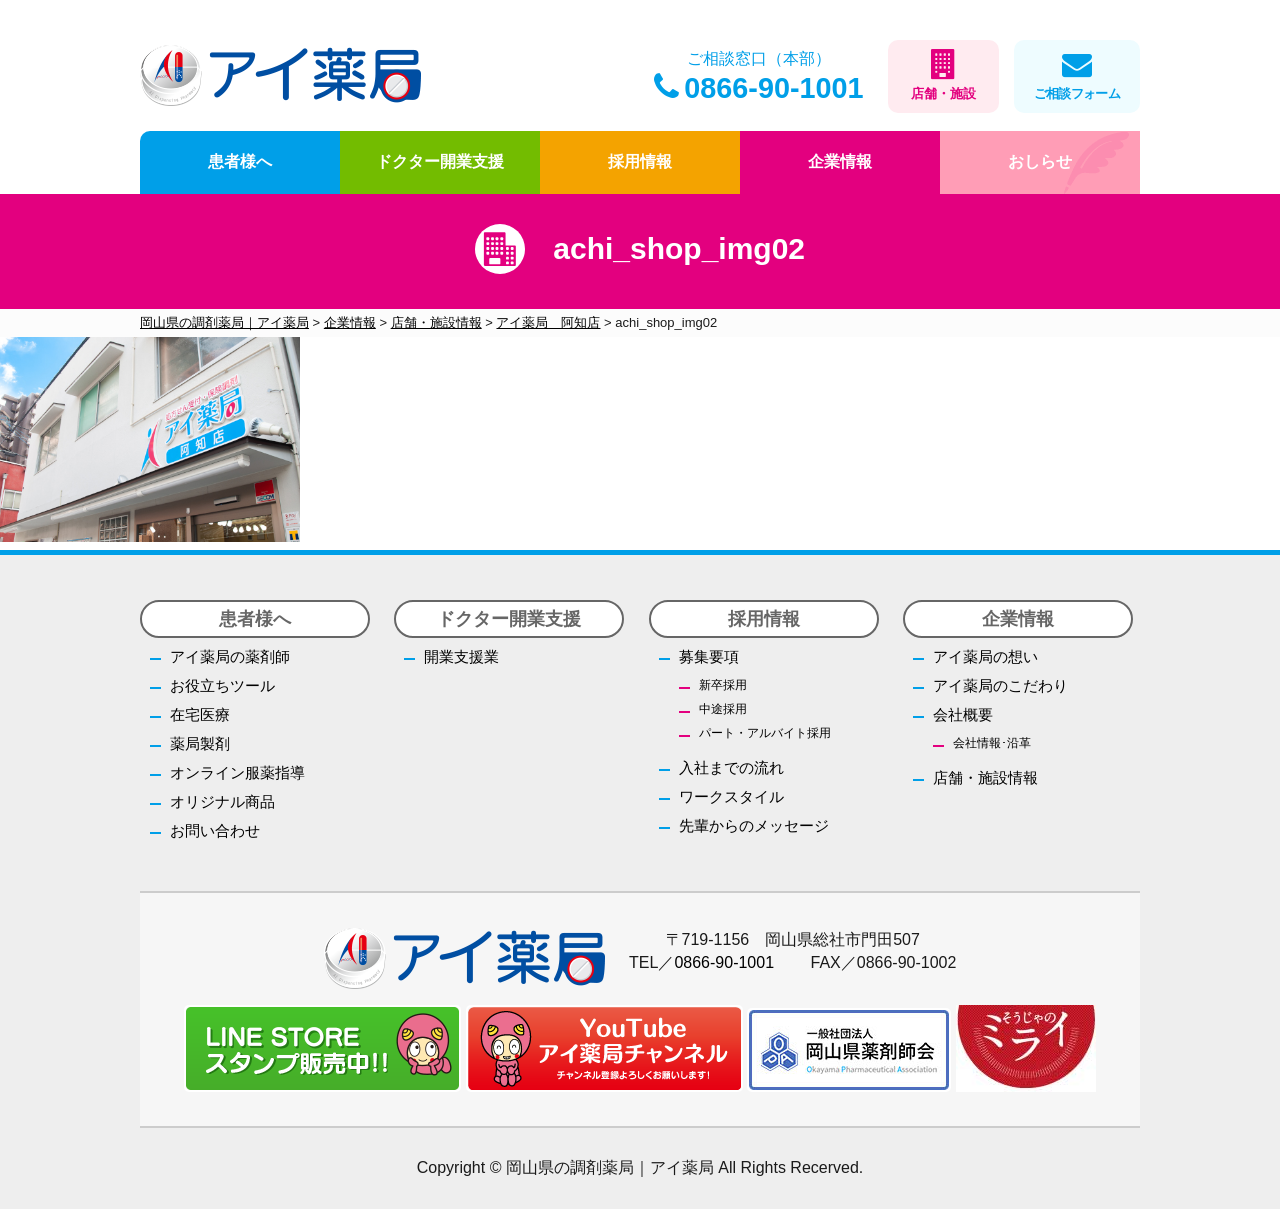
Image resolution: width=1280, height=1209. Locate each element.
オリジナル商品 (222, 801)
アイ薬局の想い (985, 656)
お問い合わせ (215, 830)
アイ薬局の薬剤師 (230, 656)
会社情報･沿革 (992, 743)
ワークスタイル (731, 796)
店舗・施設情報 (985, 777)
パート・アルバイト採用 (765, 733)
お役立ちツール (222, 685)
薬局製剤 (200, 743)
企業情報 (840, 161)
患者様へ (240, 161)
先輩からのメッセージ (754, 825)
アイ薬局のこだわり (1000, 685)
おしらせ (1040, 161)
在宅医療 (200, 714)
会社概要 (963, 714)
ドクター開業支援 (440, 161)
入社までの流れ (731, 767)
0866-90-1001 (758, 88)
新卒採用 (723, 685)
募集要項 (709, 656)
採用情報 (640, 161)
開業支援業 (461, 656)
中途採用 (723, 709)
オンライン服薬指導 (237, 772)
